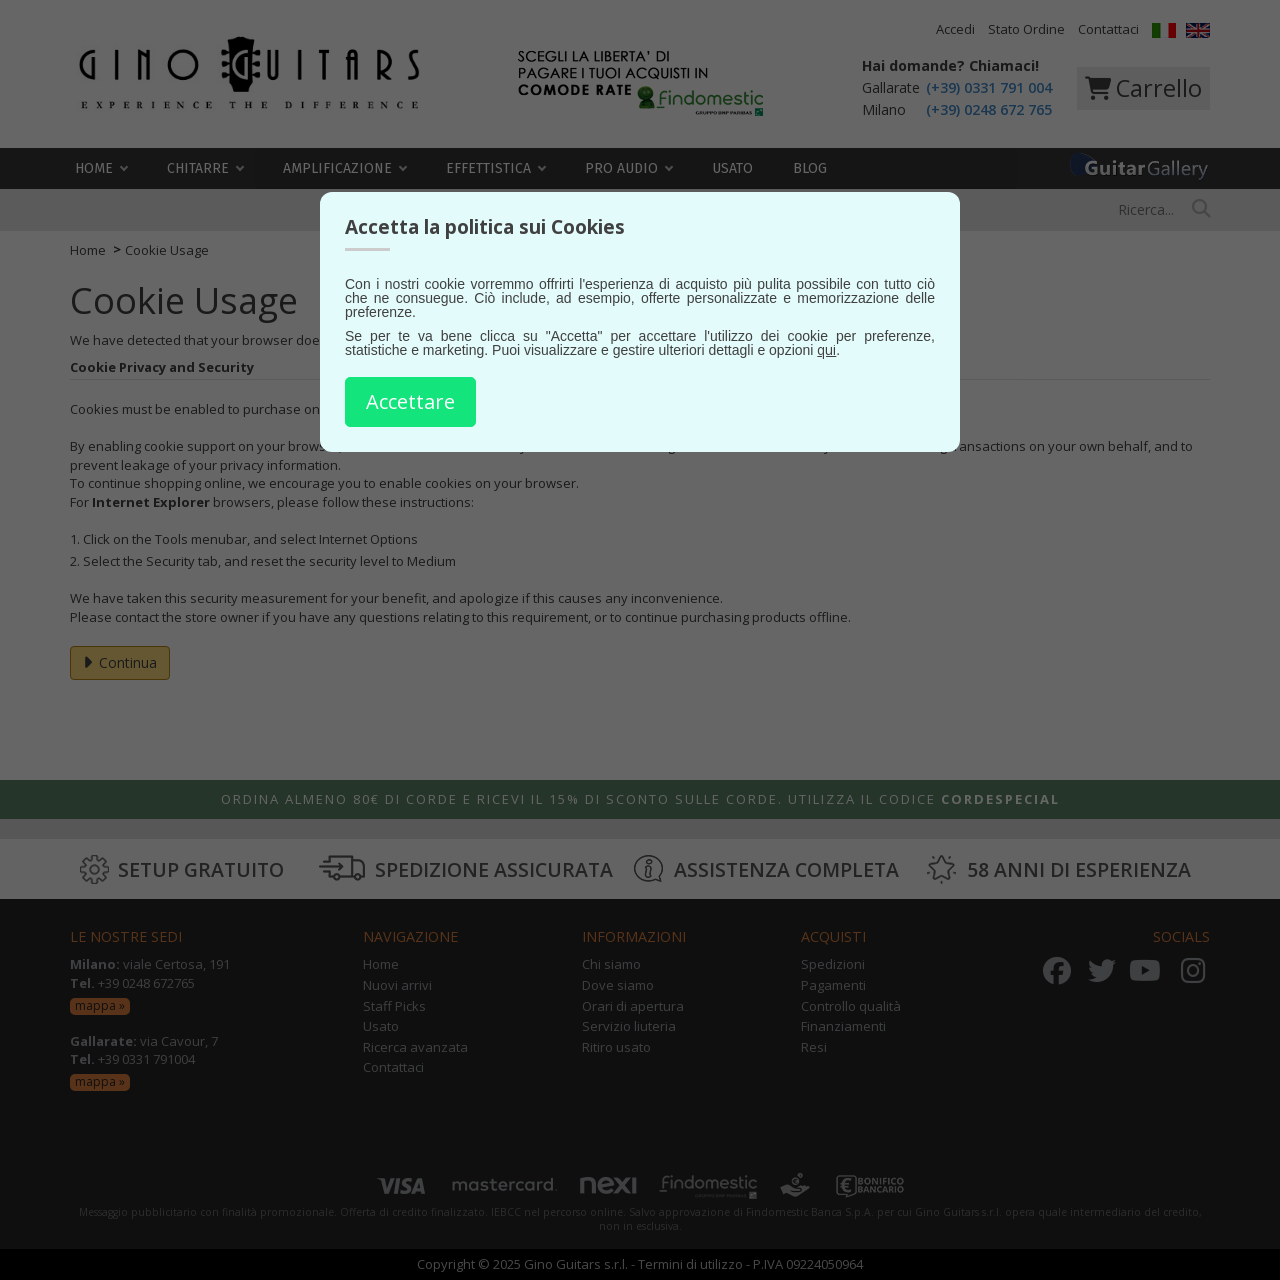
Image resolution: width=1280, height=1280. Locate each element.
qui (826, 349)
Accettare (410, 401)
